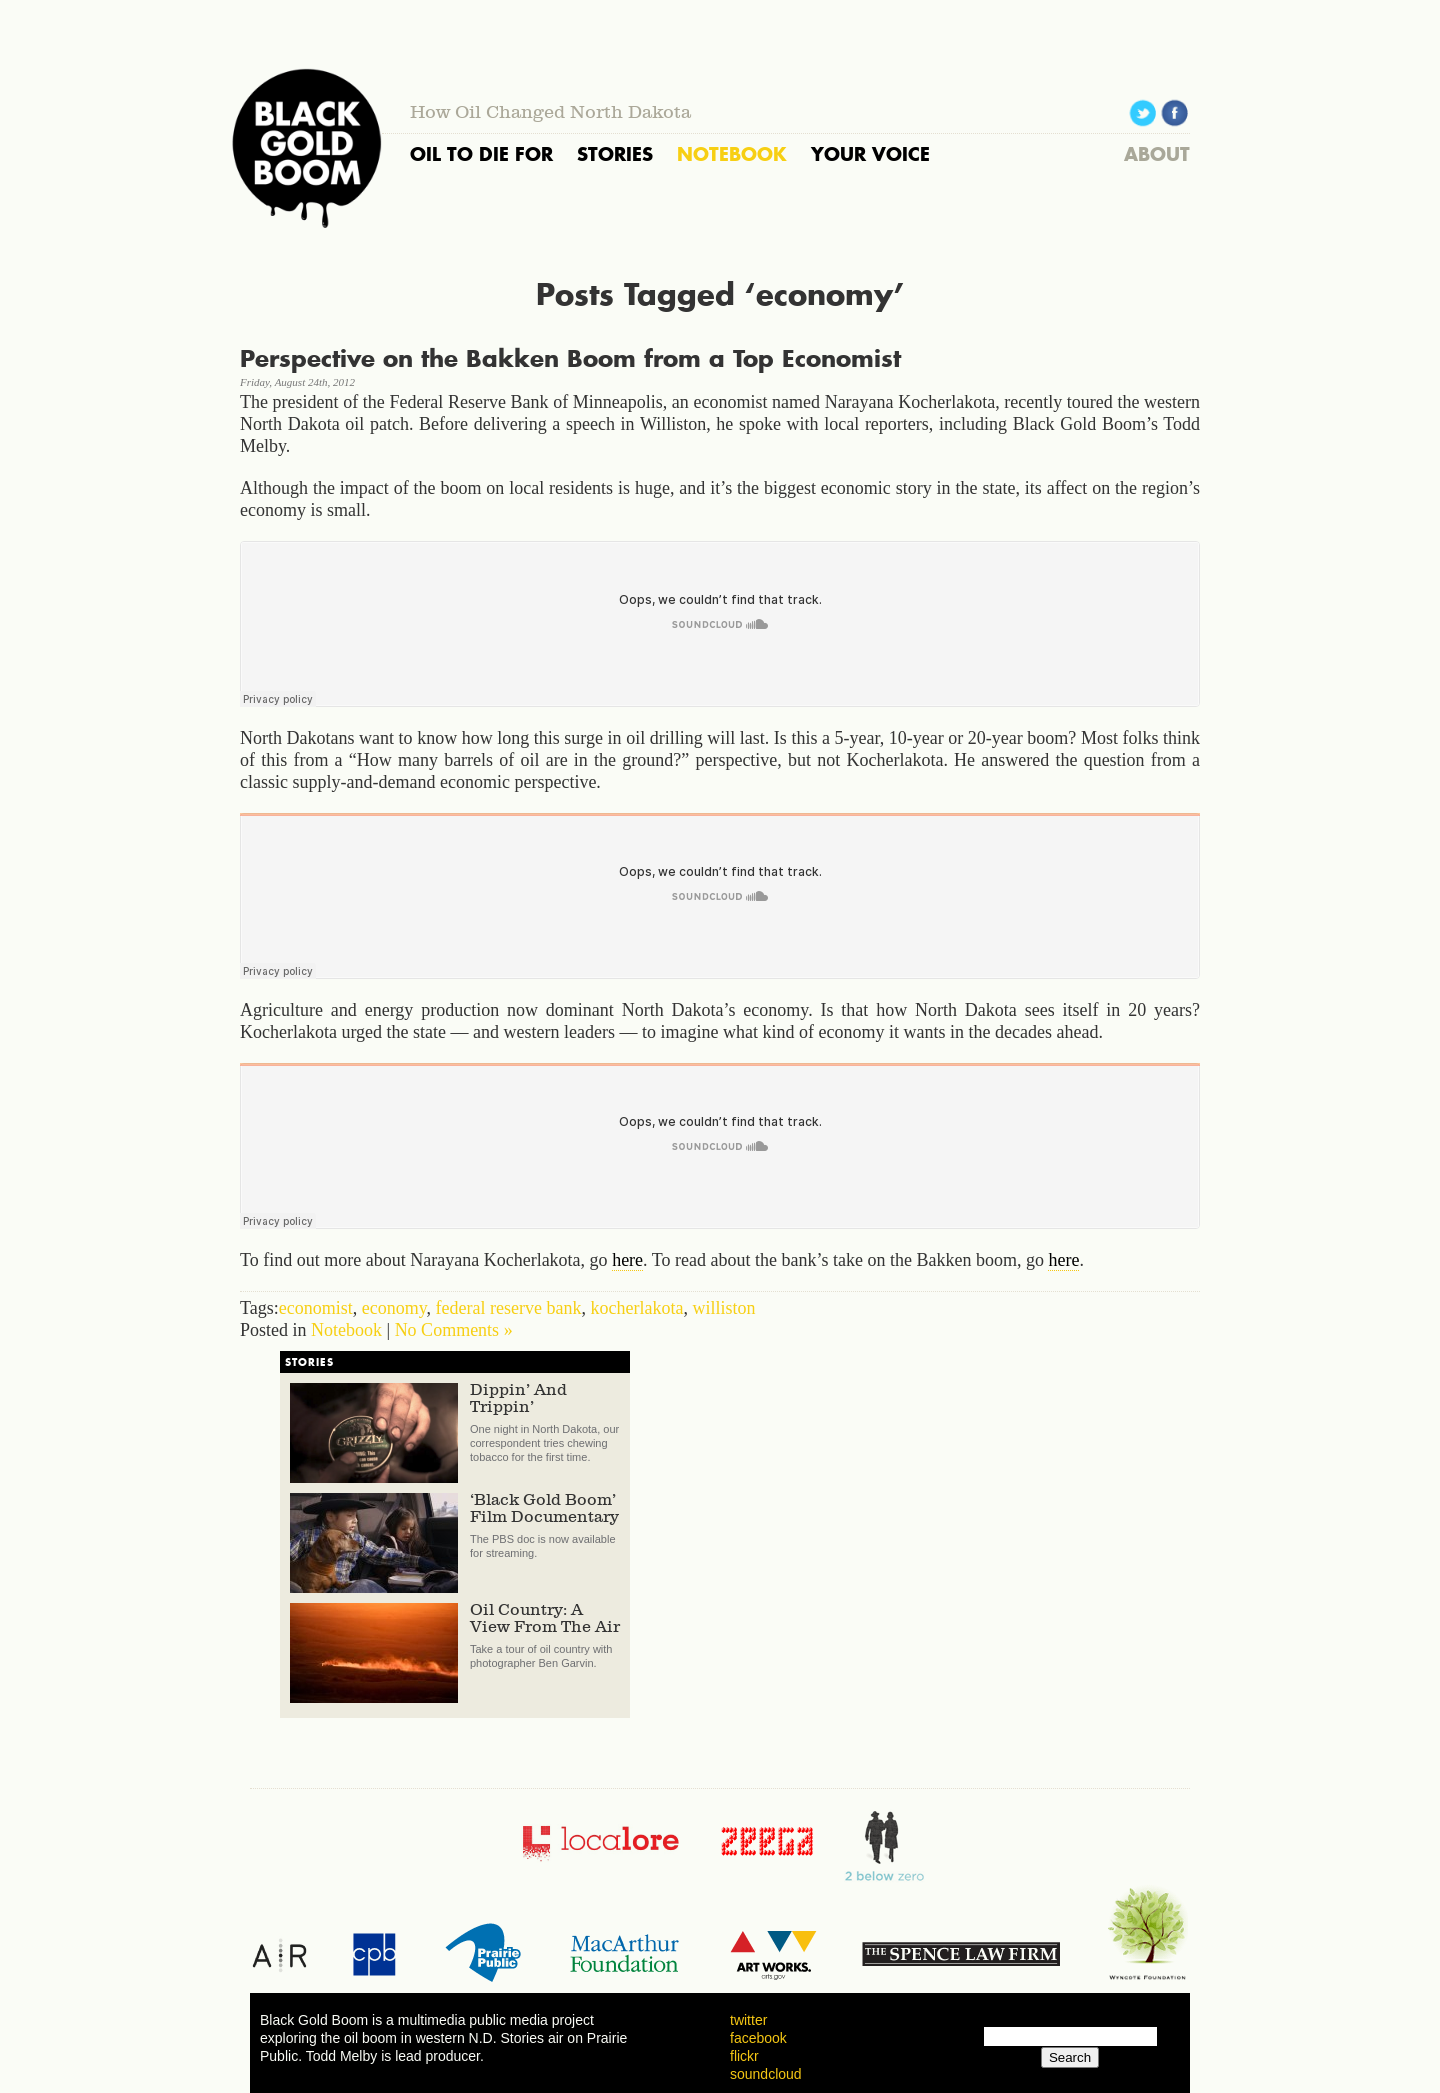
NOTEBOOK (732, 154)
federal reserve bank (509, 1308)
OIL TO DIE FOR (481, 154)
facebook (758, 2038)
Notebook (346, 1330)
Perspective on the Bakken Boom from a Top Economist (570, 358)
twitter (748, 2020)
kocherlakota (636, 1308)
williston (723, 1308)
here (627, 1260)
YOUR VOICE (870, 154)
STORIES (615, 154)
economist (316, 1308)
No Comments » (454, 1330)
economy (394, 1308)
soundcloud (766, 2074)
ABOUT (1157, 154)
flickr (744, 2056)
